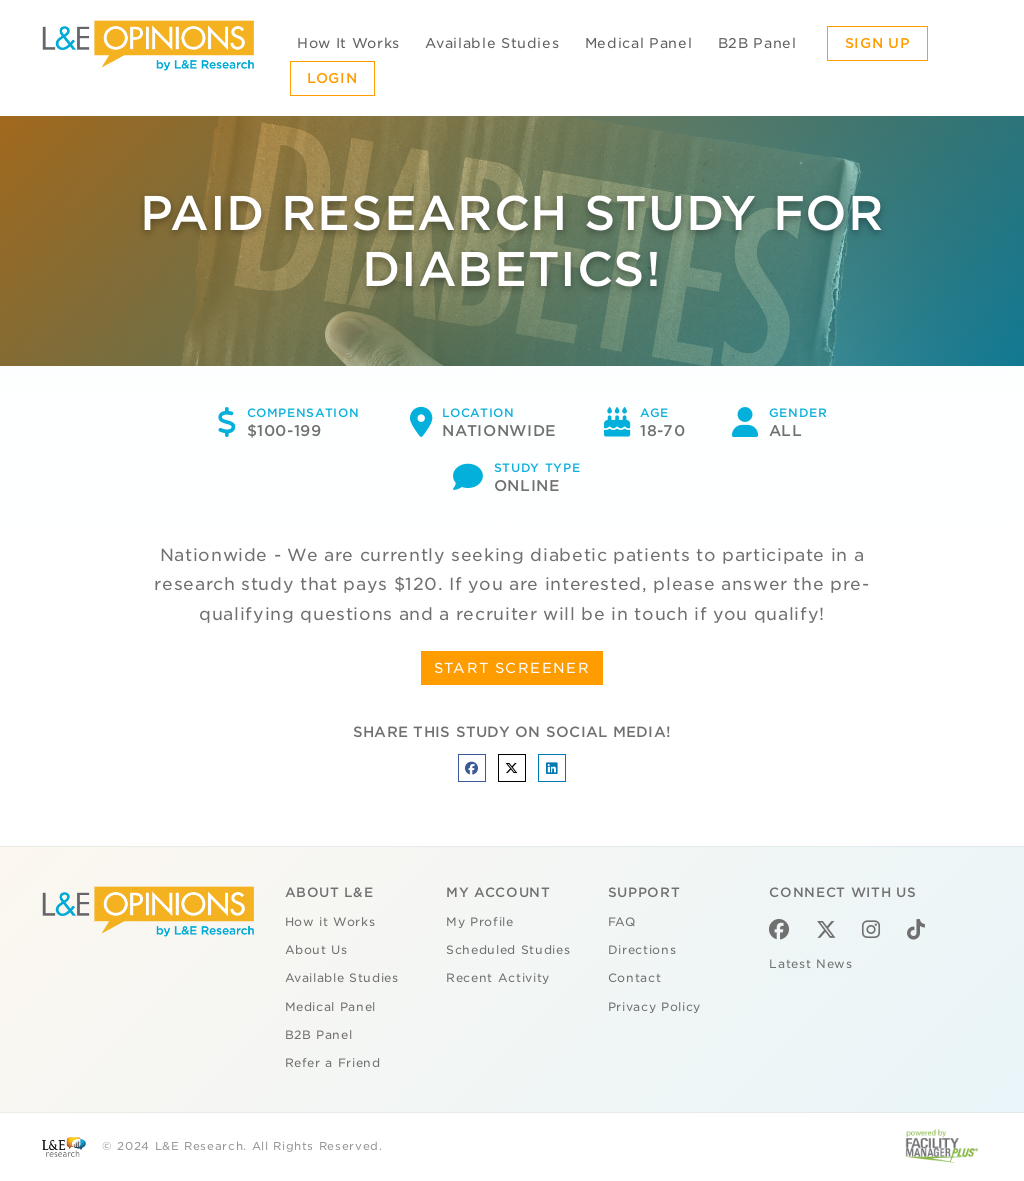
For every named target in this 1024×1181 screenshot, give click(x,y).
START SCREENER (512, 668)
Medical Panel (638, 43)
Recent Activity (498, 978)
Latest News (810, 964)
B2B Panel (757, 43)
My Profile (480, 922)
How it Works (330, 922)
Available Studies (492, 43)
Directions (642, 950)
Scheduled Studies (508, 950)
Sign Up (878, 43)
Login (332, 78)
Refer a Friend (333, 1063)
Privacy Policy (654, 1007)
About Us (316, 950)
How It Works (348, 43)
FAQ (622, 922)
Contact (635, 978)
